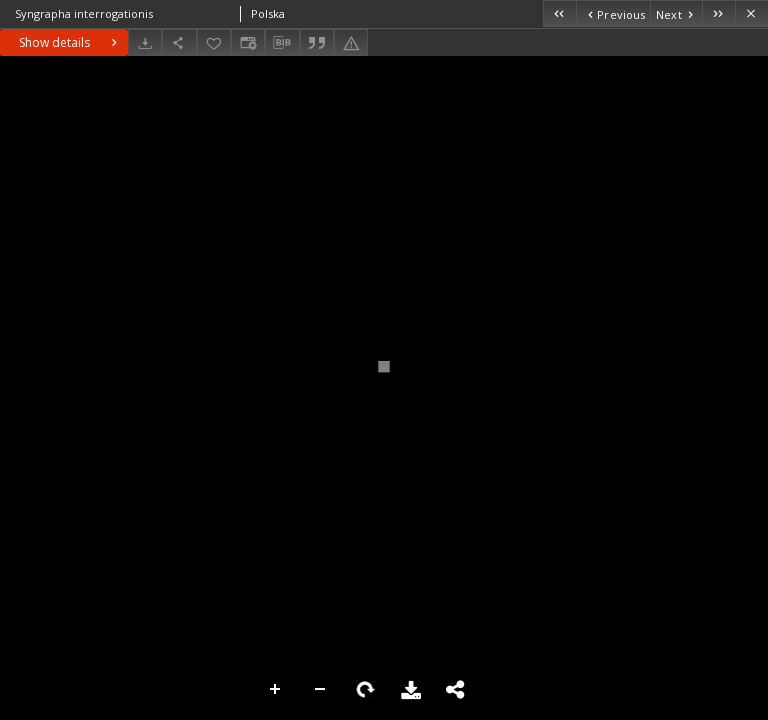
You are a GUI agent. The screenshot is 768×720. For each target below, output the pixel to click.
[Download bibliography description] (282, 43)
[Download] (145, 42)
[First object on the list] (559, 13)
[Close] (751, 13)
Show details (70, 42)
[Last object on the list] (718, 13)
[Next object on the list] (676, 13)
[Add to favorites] (214, 42)
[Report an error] (351, 42)
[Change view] (248, 42)
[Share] (179, 42)
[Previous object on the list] (613, 13)
